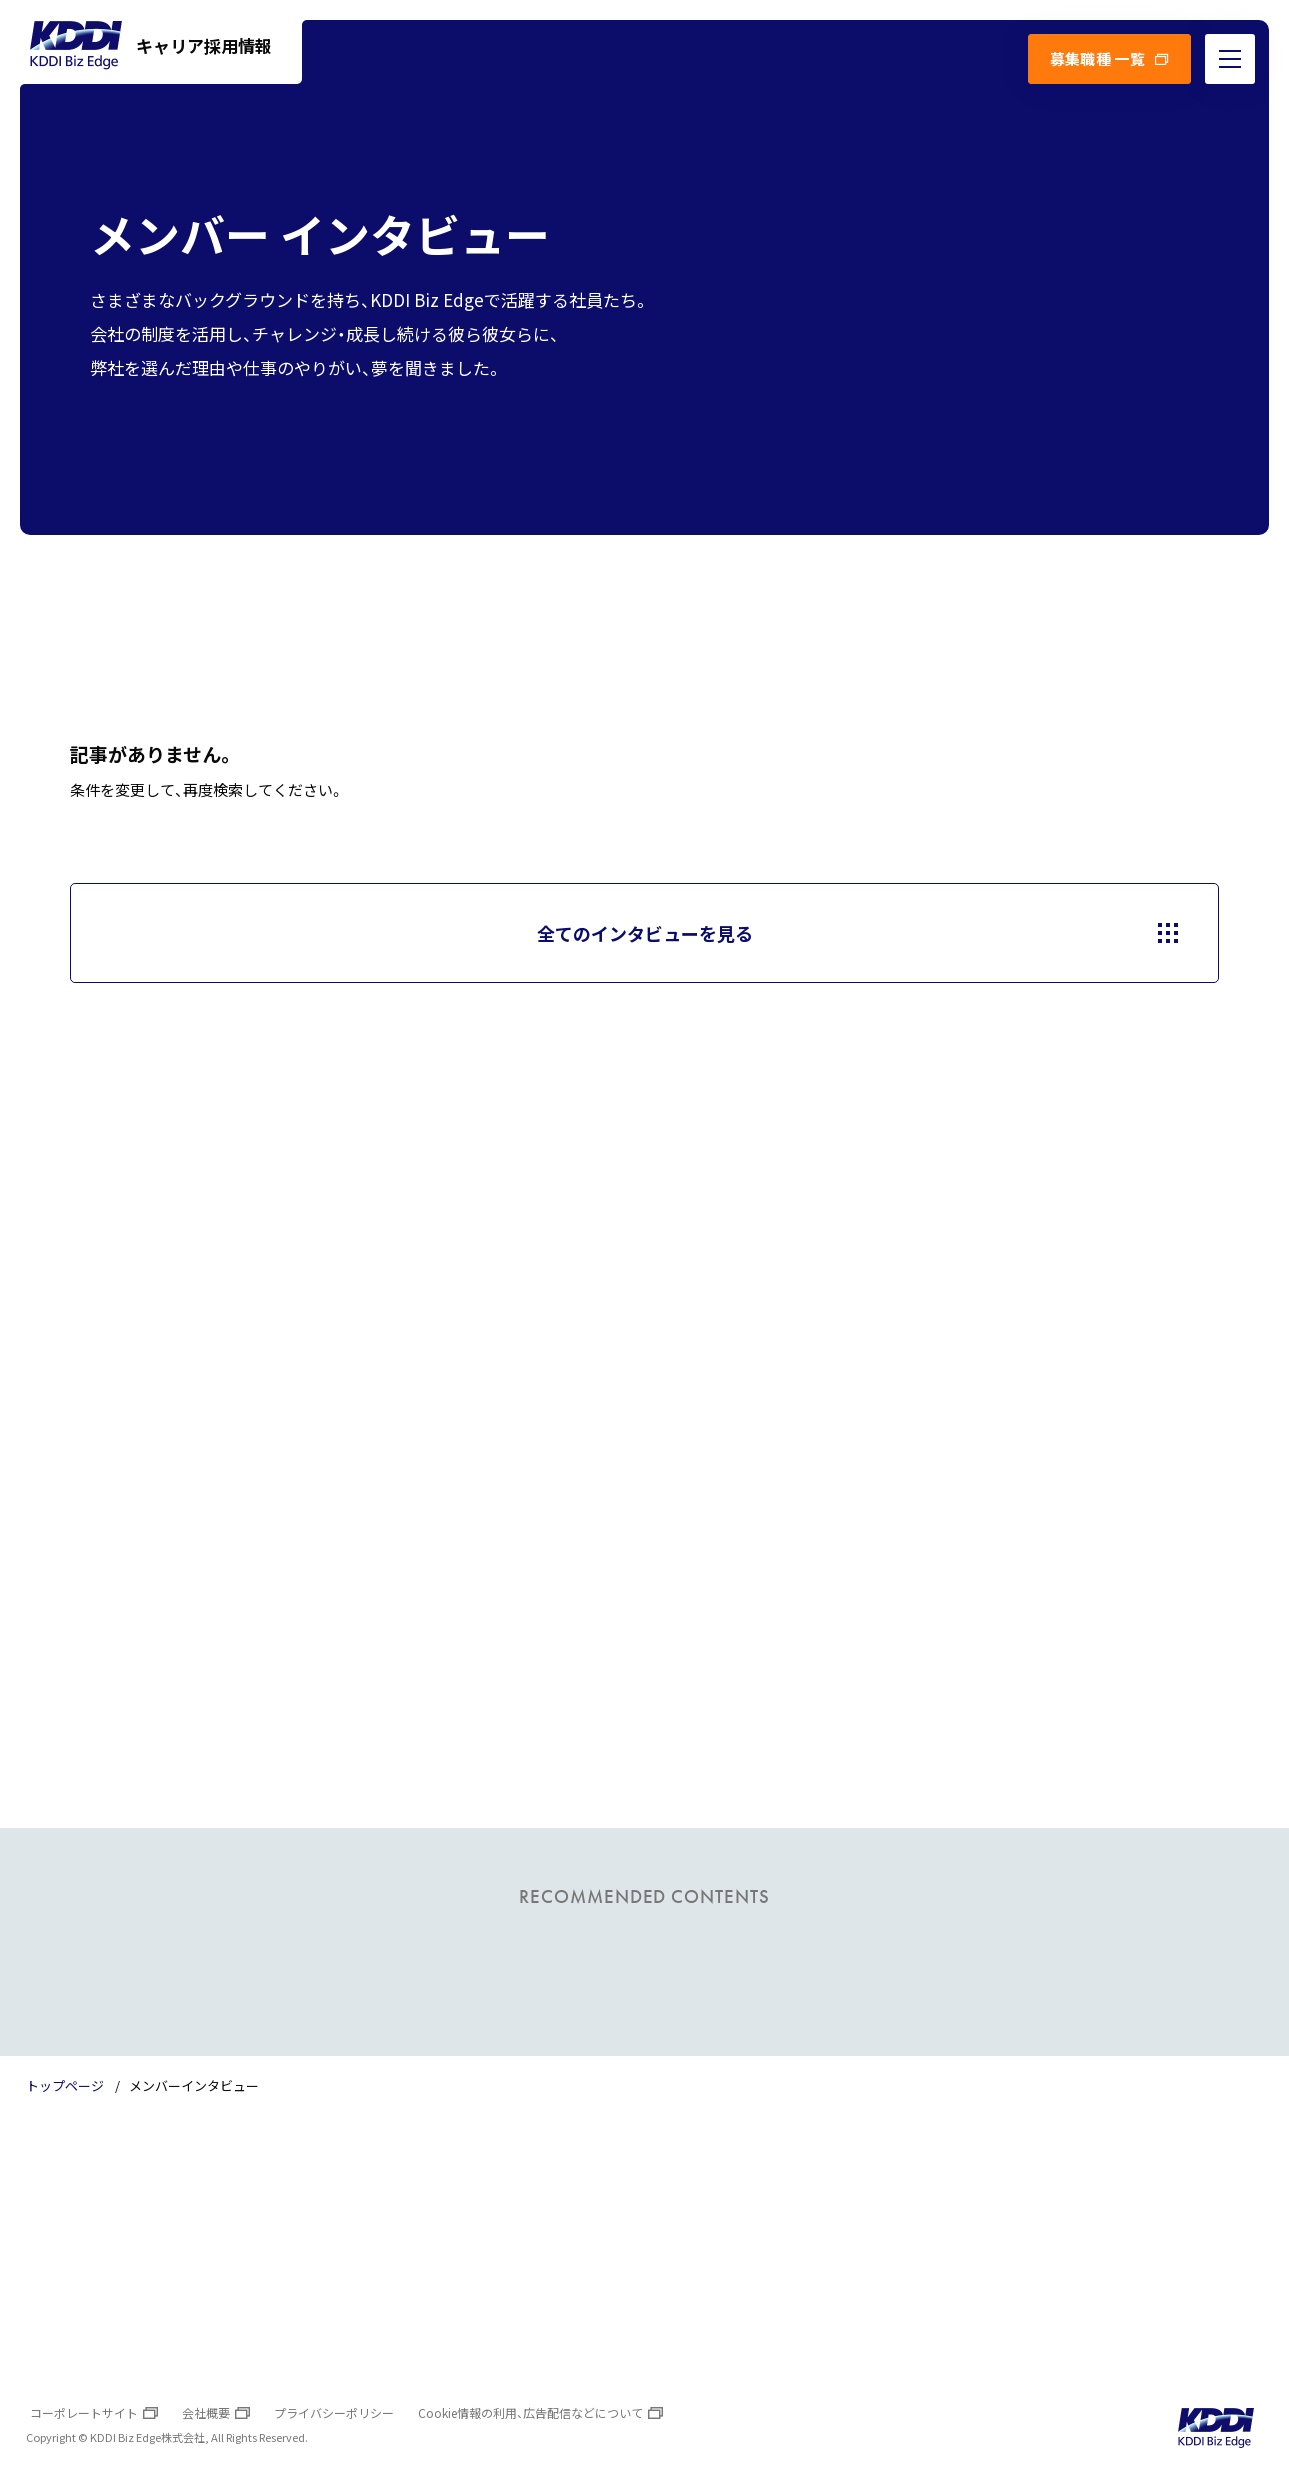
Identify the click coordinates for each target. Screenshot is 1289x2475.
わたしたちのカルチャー (466, 2225)
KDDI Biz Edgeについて (182, 2266)
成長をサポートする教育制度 (480, 2266)
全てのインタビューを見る (645, 933)
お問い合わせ (713, 2306)
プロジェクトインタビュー (755, 2185)
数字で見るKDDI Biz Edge (471, 2185)
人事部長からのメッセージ (473, 2306)
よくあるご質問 (720, 2266)
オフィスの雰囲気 (163, 2306)
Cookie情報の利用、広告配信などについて (530, 2412)
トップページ (65, 2085)
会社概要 (206, 2412)
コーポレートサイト (84, 2412)
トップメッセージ (163, 2225)
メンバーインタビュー (741, 2225)
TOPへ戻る (1172, 2193)
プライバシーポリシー (334, 2412)
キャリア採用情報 (151, 45)
